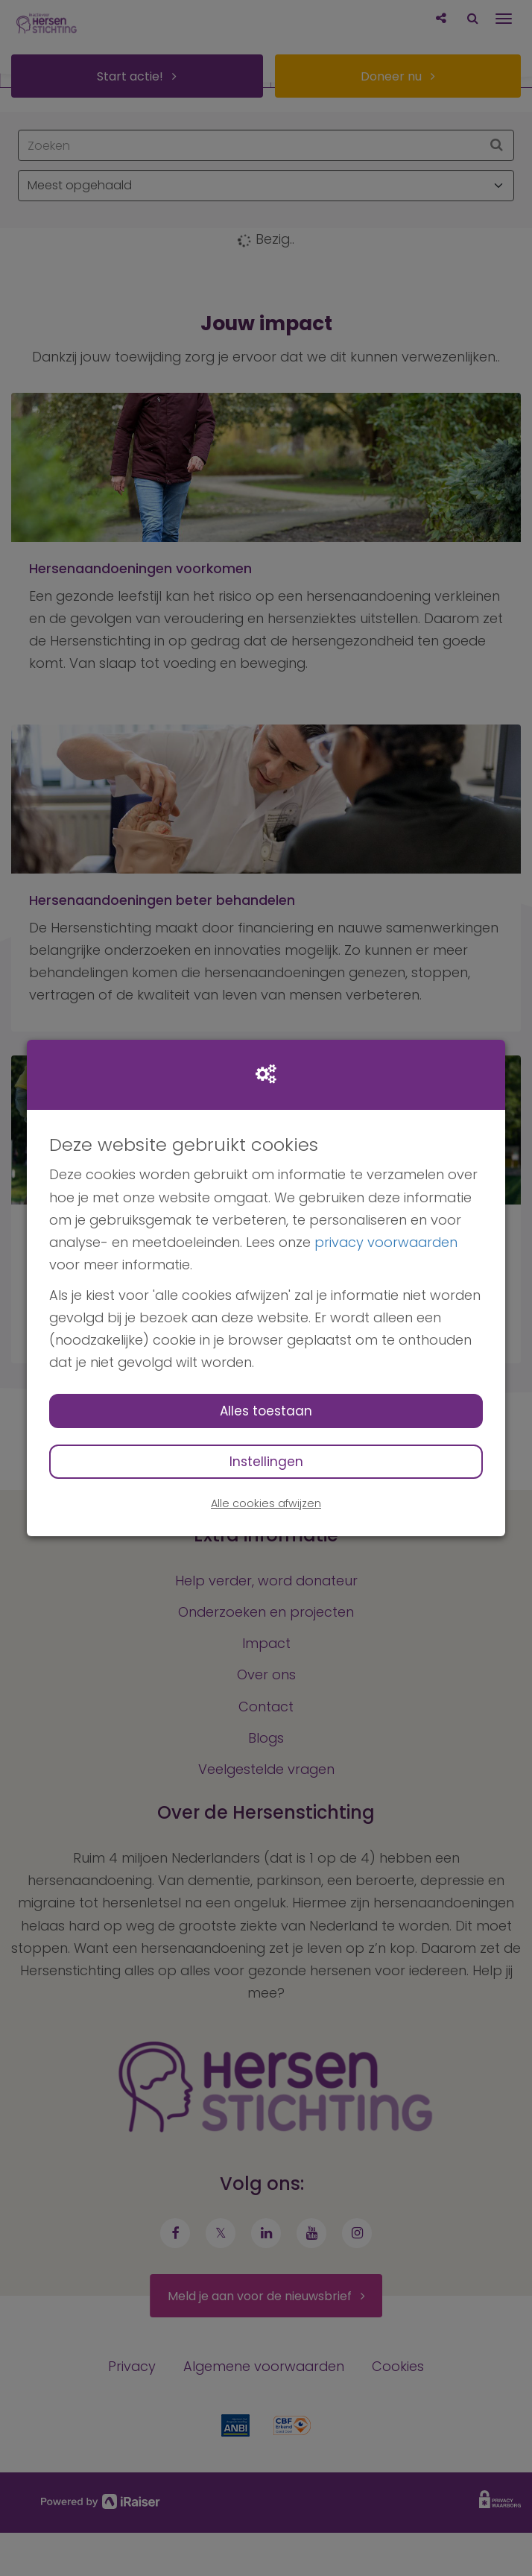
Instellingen (266, 1462)
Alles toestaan (266, 1411)
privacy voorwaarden (385, 1242)
